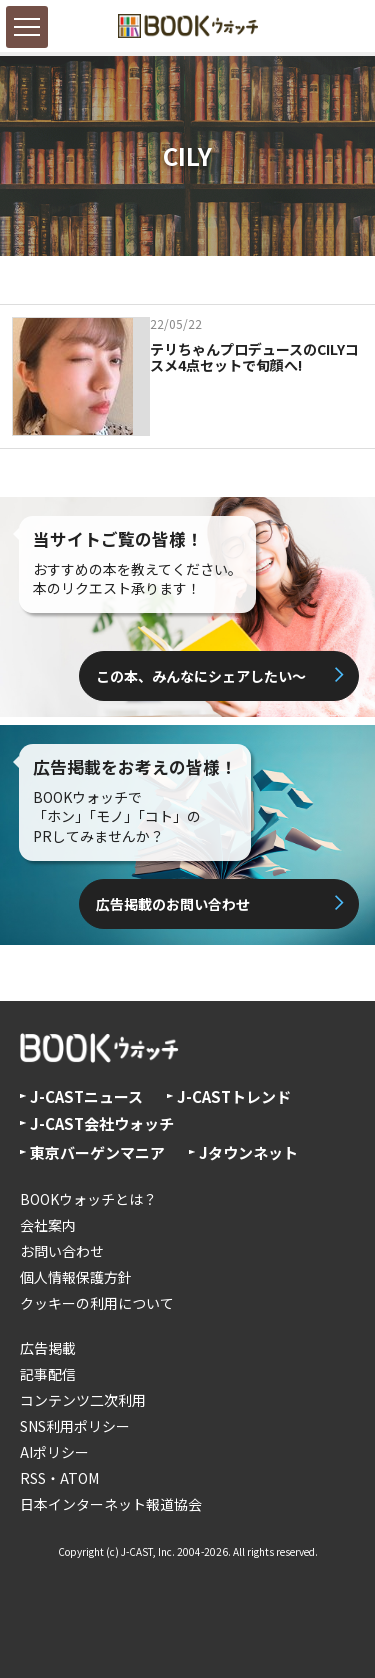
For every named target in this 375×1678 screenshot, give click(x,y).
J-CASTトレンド (234, 1096)
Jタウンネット (248, 1152)
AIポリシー (54, 1452)
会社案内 (48, 1225)
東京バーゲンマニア (97, 1152)
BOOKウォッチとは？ (88, 1199)
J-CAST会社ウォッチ (102, 1123)
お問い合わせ (62, 1251)
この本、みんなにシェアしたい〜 (201, 676)
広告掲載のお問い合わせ (173, 904)
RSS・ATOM (59, 1478)
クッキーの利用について (97, 1303)
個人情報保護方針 (76, 1277)
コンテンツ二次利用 (83, 1400)
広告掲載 (48, 1348)
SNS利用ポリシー (75, 1426)
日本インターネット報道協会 (111, 1504)
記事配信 (48, 1374)
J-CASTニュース (86, 1096)
